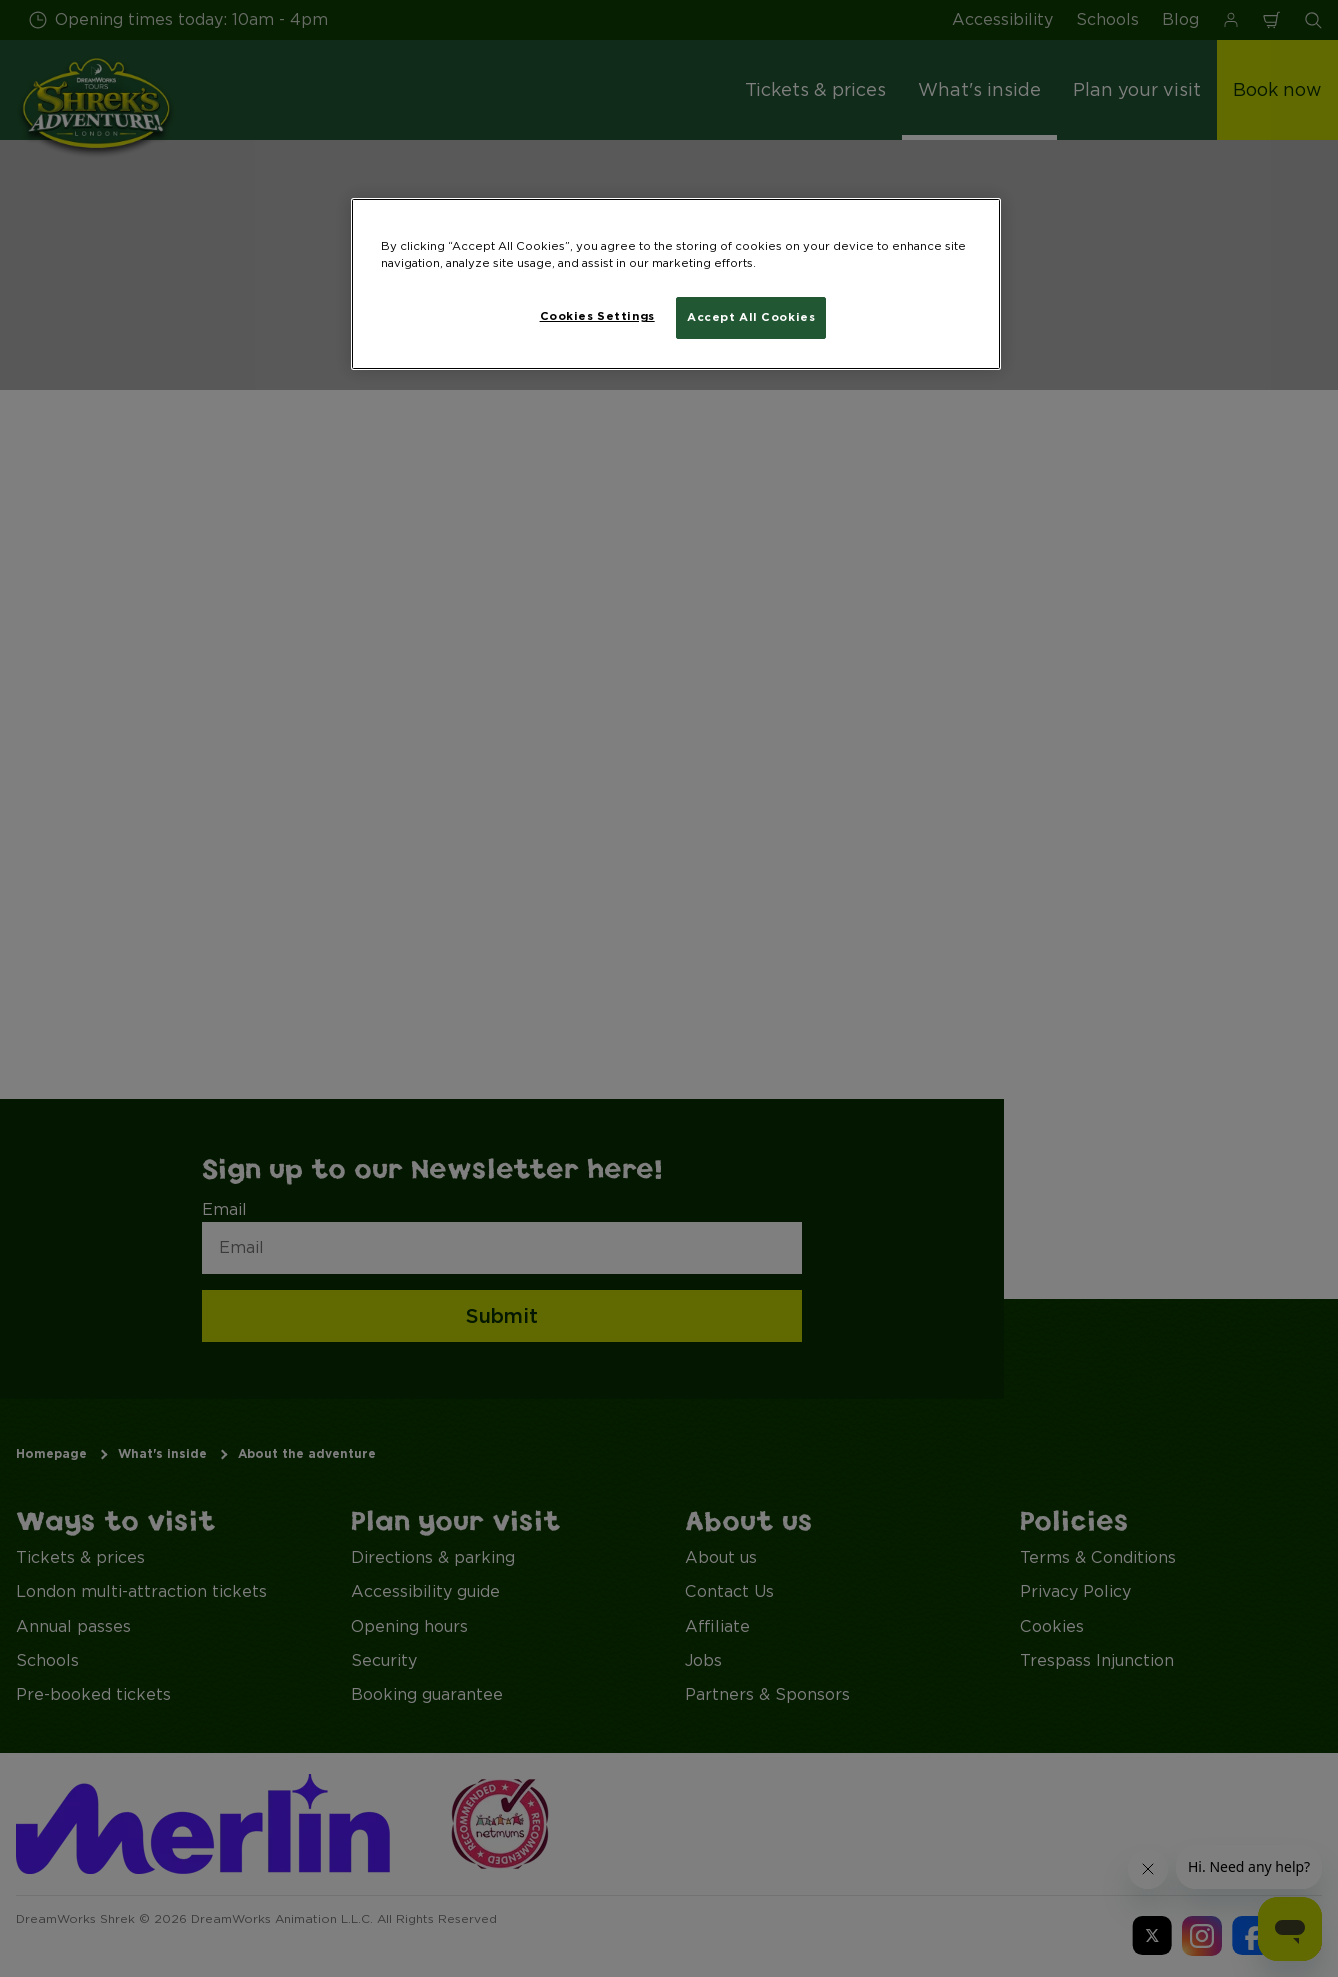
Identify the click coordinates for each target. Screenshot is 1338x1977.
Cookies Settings (597, 316)
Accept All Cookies (751, 317)
